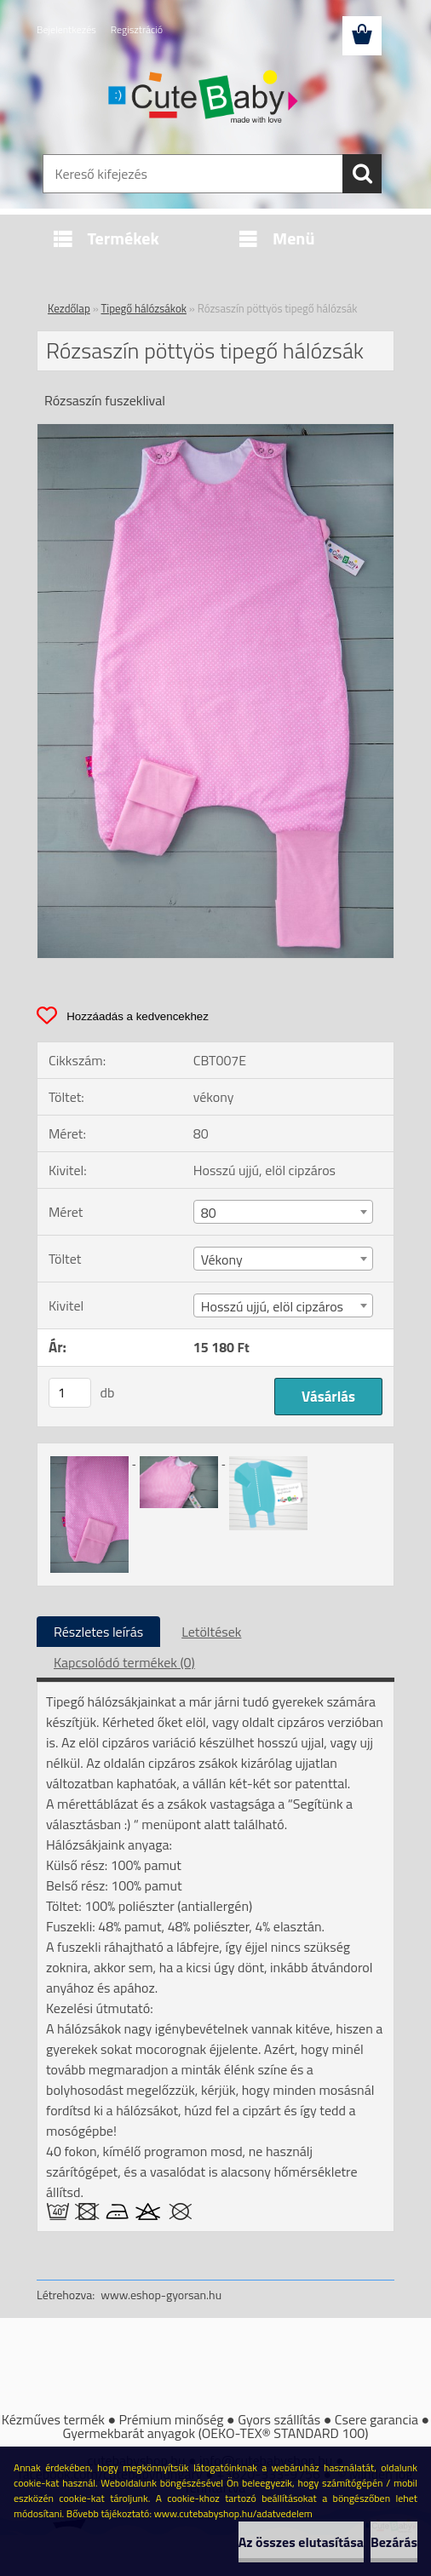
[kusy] (70, 1393)
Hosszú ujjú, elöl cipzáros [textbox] (272, 1306)
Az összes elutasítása (301, 2542)
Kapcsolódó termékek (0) (124, 1662)
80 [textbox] (208, 1212)
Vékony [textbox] (222, 1259)
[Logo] (205, 98)
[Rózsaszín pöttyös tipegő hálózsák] (215, 431)
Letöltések (211, 1631)
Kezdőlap (69, 308)
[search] (362, 173)
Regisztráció (137, 29)
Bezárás (394, 2542)
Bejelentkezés (66, 29)
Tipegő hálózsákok (144, 308)
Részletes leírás (98, 1631)
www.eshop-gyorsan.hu (161, 2294)
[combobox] (283, 1212)
